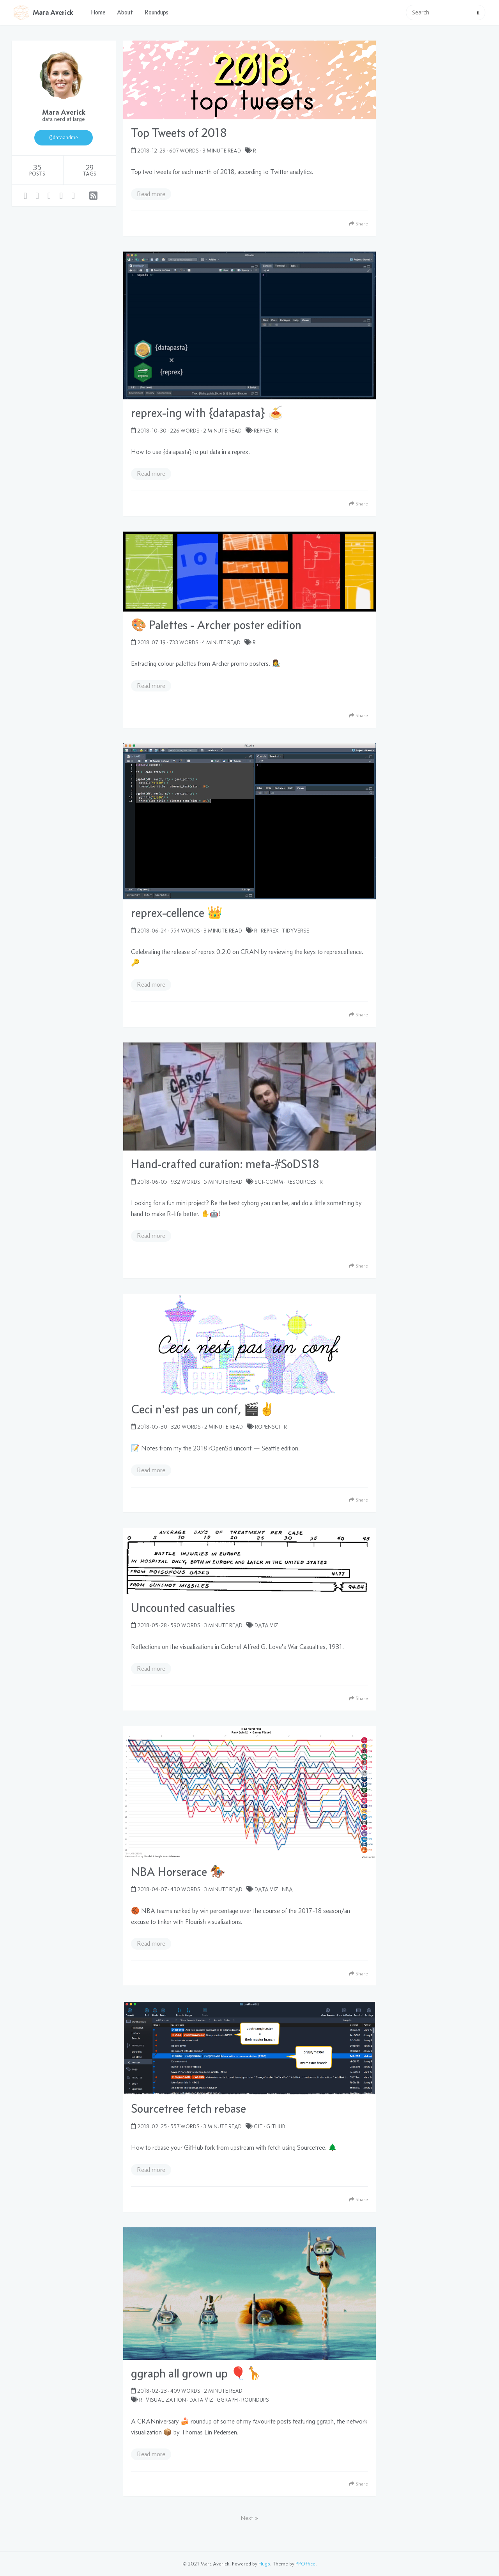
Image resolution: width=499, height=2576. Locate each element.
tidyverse (295, 930)
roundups (255, 2399)
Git (258, 2126)
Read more (151, 194)
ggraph (227, 2399)
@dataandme (63, 137)
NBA (287, 1889)
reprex (262, 430)
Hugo (264, 2563)
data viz (266, 1625)
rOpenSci (267, 1426)
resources (301, 1181)
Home (98, 12)
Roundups (156, 12)
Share (358, 223)
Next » (249, 2517)
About (125, 12)
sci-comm (269, 1181)
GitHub (275, 2126)
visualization (166, 2399)
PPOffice (305, 2563)
